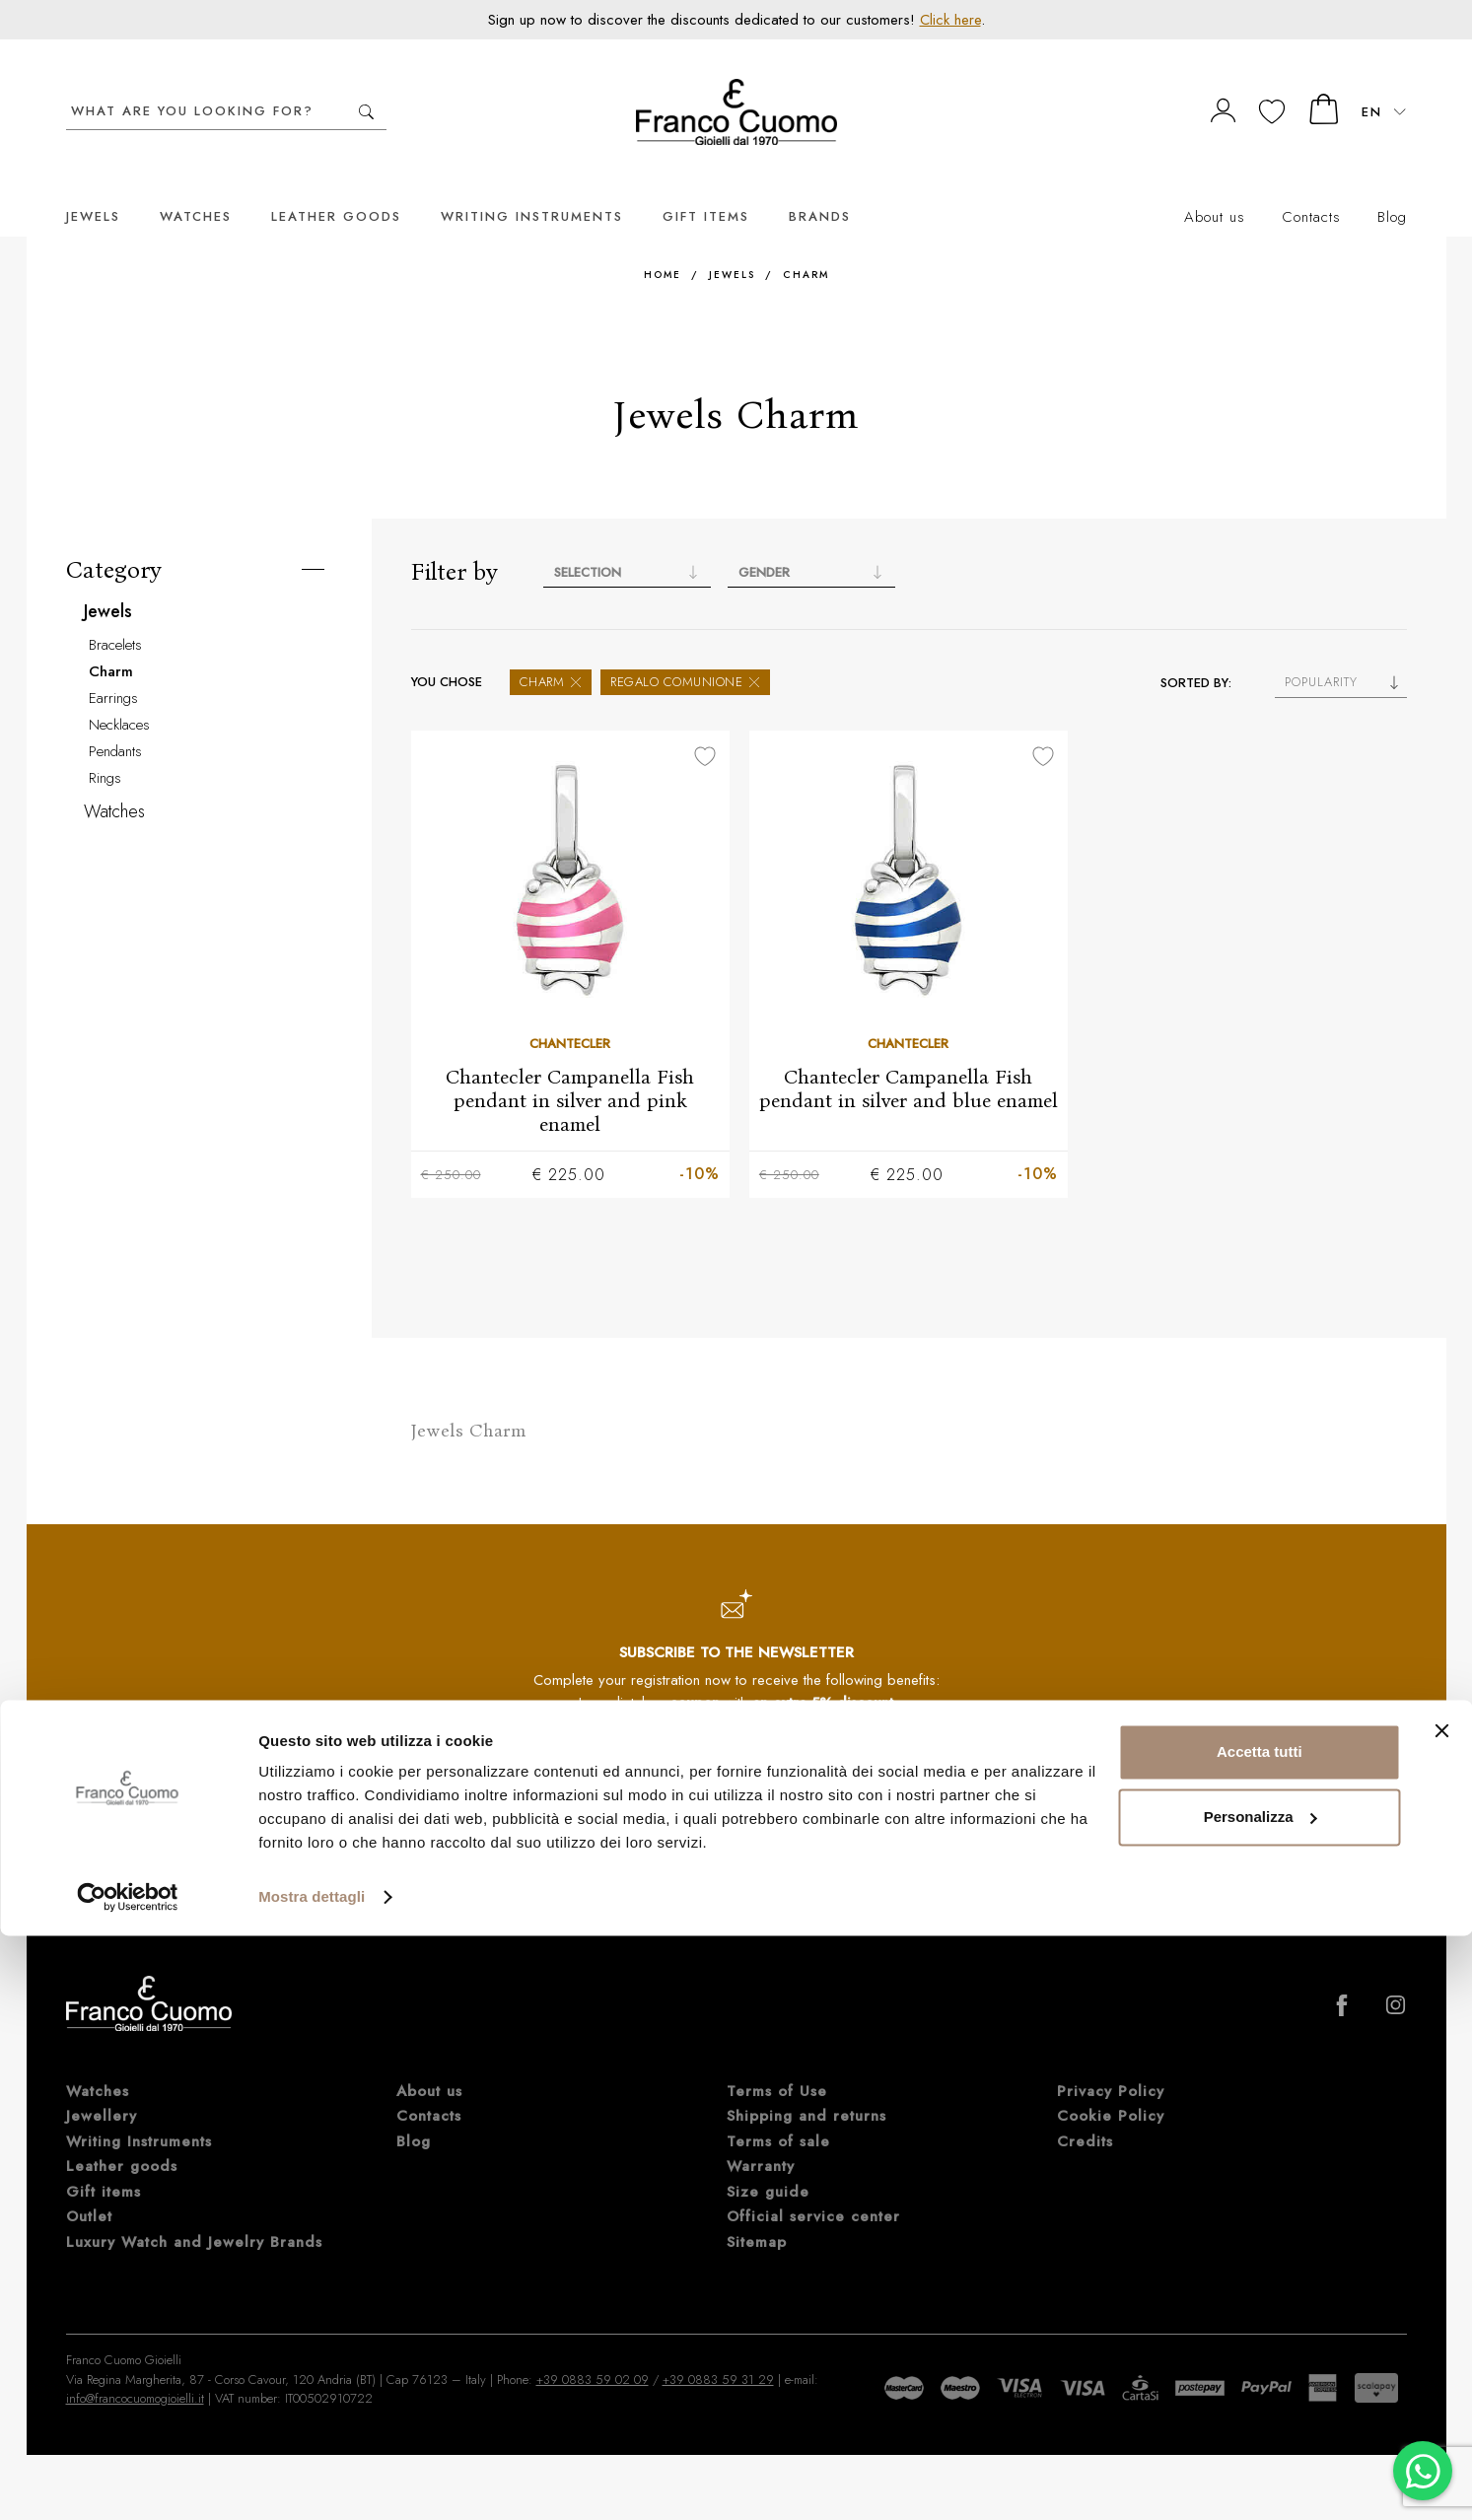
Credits (1085, 2113)
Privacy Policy (626, 1817)
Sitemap (757, 2213)
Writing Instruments (532, 186)
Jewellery (101, 2088)
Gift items (706, 186)
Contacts (1311, 187)
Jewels (93, 186)
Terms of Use (777, 2062)
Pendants (115, 722)
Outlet (89, 2189)
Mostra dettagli (311, 2481)
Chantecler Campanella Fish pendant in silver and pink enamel (570, 1070)
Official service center (813, 2189)
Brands (820, 186)
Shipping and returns (806, 2088)
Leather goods (336, 186)
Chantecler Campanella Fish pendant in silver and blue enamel (908, 1059)
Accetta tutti (1259, 2336)
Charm (806, 245)
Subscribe (871, 1768)
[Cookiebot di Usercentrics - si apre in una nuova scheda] (127, 2481)
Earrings (113, 668)
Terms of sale (778, 2113)
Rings (105, 748)
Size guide (768, 2163)
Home (662, 245)
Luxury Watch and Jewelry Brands (194, 2213)
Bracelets (115, 615)
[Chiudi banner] (1441, 2315)
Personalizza (1260, 2400)
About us (1214, 187)
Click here (950, 20)
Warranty (761, 2138)
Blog (1392, 187)
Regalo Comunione (685, 652)
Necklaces (119, 695)
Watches (196, 186)
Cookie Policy (1110, 2088)
